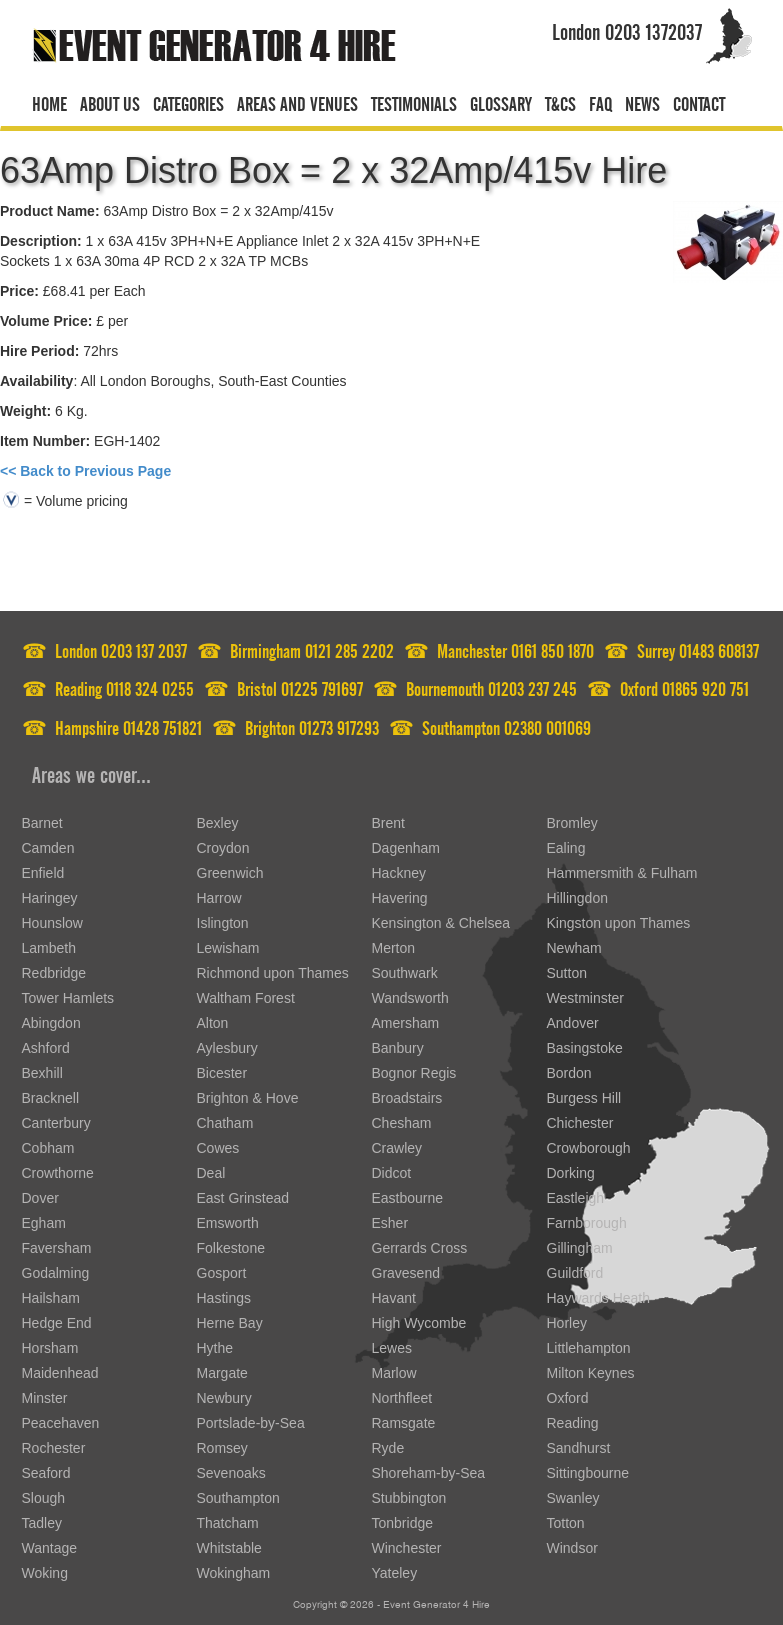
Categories (188, 101)
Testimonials (414, 101)
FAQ (600, 101)
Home (49, 101)
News (642, 101)
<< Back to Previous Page (85, 471)
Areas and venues (297, 101)
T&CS (560, 101)
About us (110, 101)
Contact (699, 101)
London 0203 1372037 (627, 28)
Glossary (501, 101)
